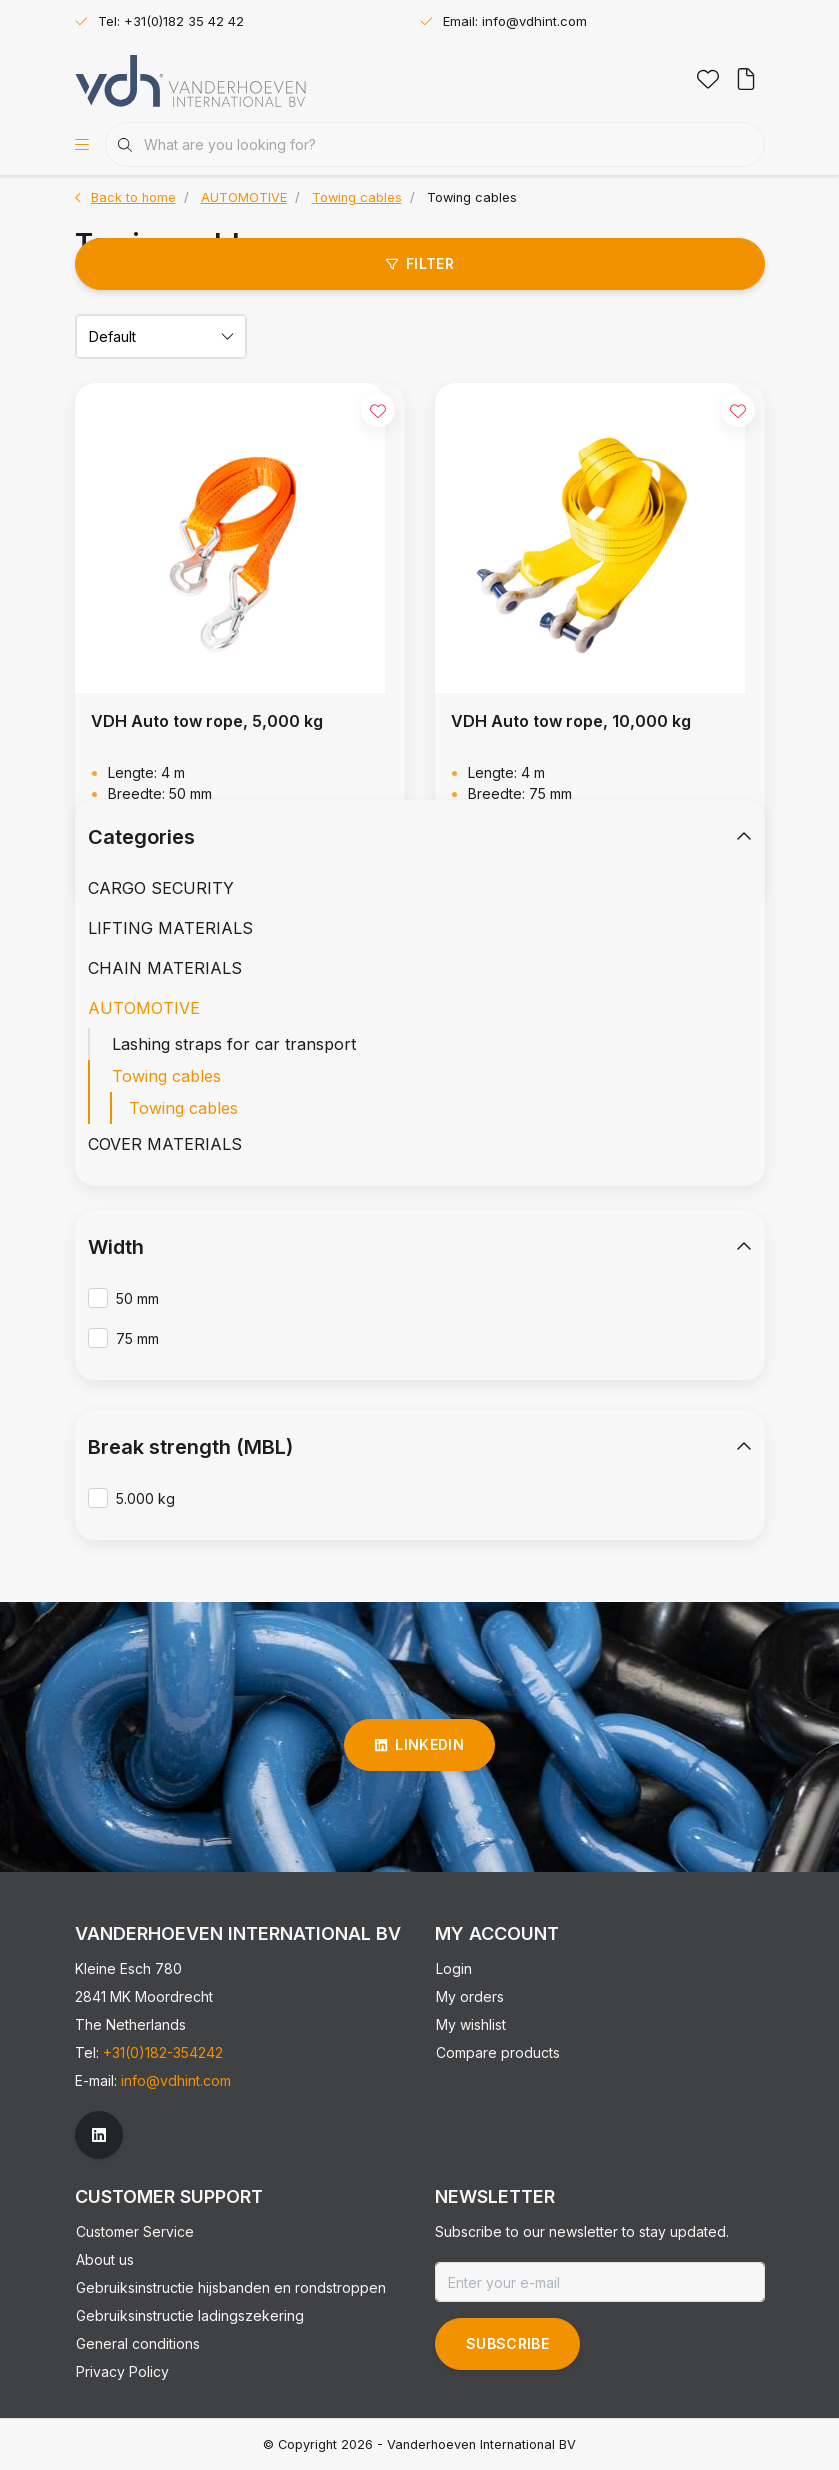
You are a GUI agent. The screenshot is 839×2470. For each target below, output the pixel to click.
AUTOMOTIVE (144, 1008)
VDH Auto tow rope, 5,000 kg (207, 721)
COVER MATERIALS (165, 1144)
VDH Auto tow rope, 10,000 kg (571, 721)
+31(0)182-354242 (163, 2052)
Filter (419, 263)
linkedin (419, 1744)
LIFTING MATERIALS (170, 928)
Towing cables (472, 197)
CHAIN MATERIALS (165, 968)
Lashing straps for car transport (234, 1044)
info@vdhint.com (176, 2080)
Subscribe (507, 2343)
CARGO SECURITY (161, 888)
